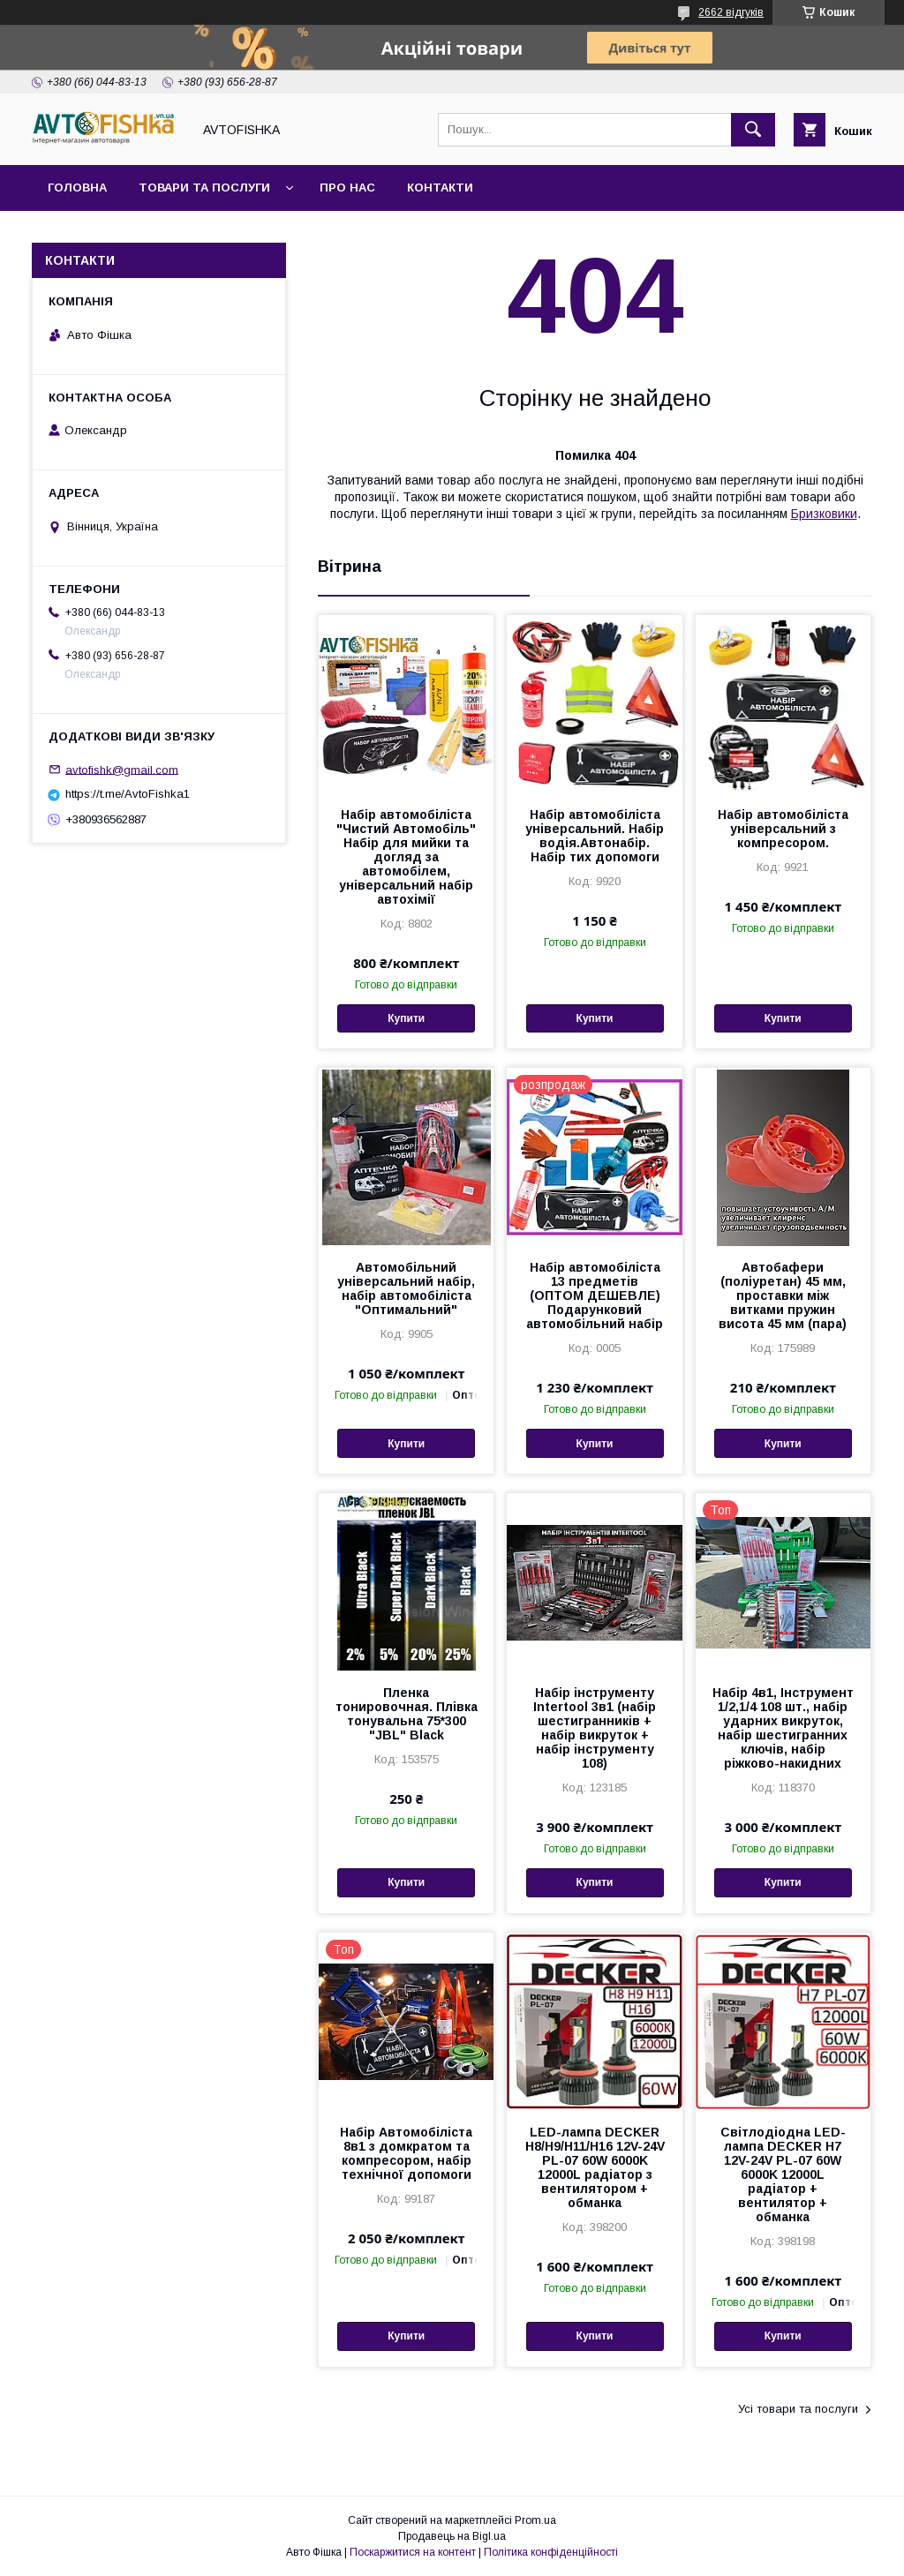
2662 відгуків (731, 12)
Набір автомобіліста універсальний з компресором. (783, 828)
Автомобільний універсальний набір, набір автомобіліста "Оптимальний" (406, 1288)
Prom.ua (535, 2520)
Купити (406, 1018)
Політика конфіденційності (551, 2552)
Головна (77, 187)
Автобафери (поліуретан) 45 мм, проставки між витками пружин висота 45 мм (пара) (783, 1295)
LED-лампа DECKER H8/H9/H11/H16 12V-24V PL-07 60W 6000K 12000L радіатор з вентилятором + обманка (595, 2167)
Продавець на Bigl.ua (452, 2536)
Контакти (440, 187)
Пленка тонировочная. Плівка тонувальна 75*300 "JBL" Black (406, 1714)
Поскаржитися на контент (413, 2552)
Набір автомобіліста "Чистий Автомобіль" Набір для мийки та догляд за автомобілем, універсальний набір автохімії (406, 856)
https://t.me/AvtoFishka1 (127, 793)
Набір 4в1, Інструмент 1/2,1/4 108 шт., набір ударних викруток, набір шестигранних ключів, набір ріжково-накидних (783, 1728)
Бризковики (824, 514)
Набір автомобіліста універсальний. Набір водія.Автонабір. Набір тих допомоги (594, 835)
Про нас (347, 187)
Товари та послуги (204, 187)
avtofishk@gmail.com (121, 769)
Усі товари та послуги (798, 2408)
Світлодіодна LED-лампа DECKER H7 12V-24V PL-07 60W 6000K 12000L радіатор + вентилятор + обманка (783, 2174)
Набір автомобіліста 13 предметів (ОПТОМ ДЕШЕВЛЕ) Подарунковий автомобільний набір (594, 1295)
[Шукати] (753, 129)
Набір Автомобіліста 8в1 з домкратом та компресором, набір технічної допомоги (406, 2153)
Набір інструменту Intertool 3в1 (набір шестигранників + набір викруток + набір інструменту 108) (594, 1728)
